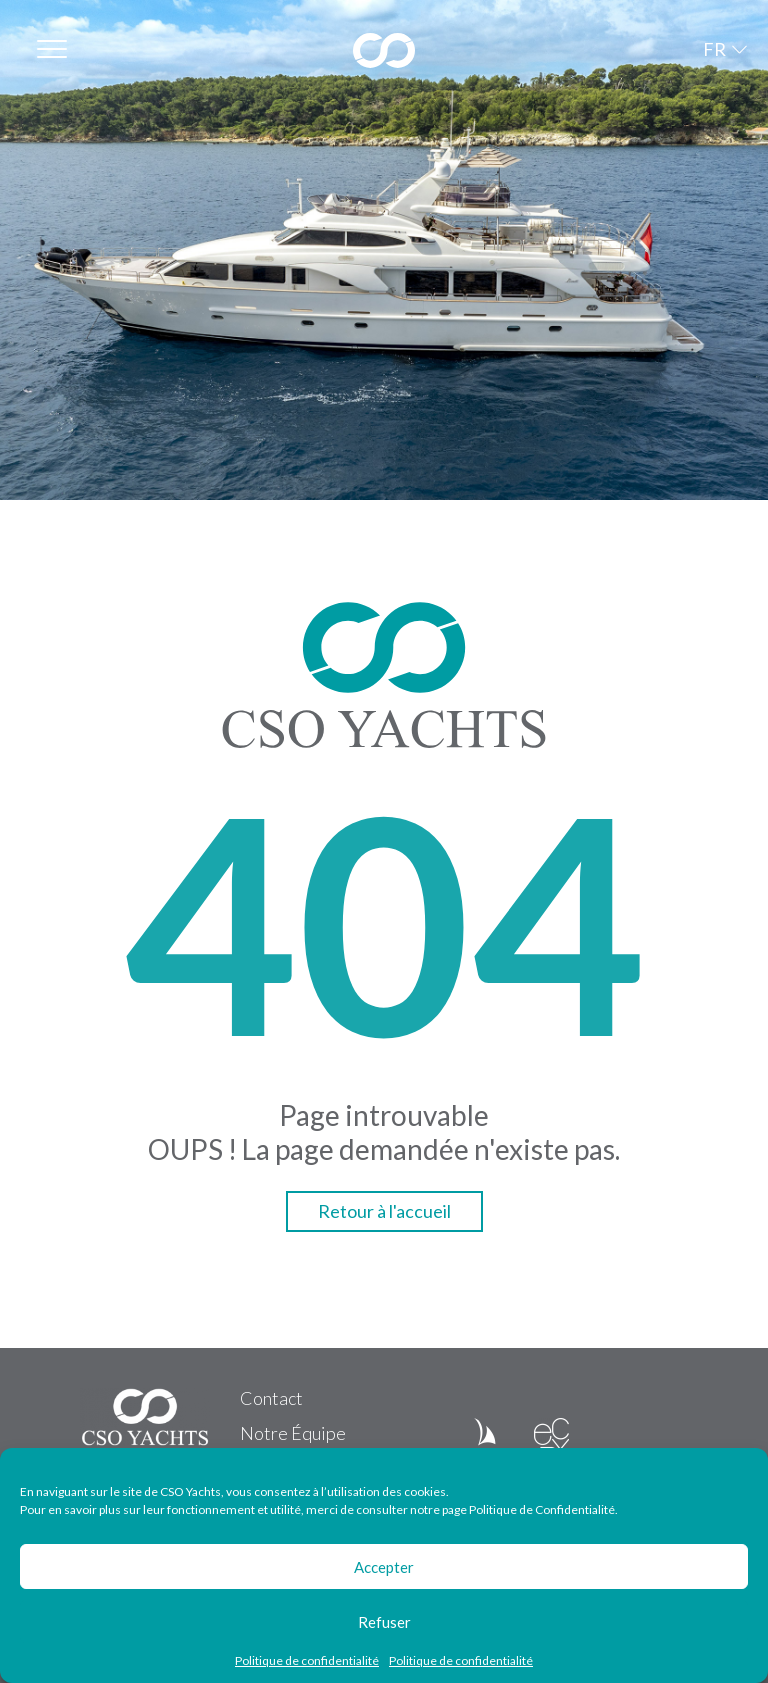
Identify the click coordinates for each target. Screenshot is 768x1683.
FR (714, 49)
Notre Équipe (293, 1433)
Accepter (384, 1567)
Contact (271, 1398)
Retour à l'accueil (384, 1211)
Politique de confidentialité (307, 1661)
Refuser (384, 1622)
